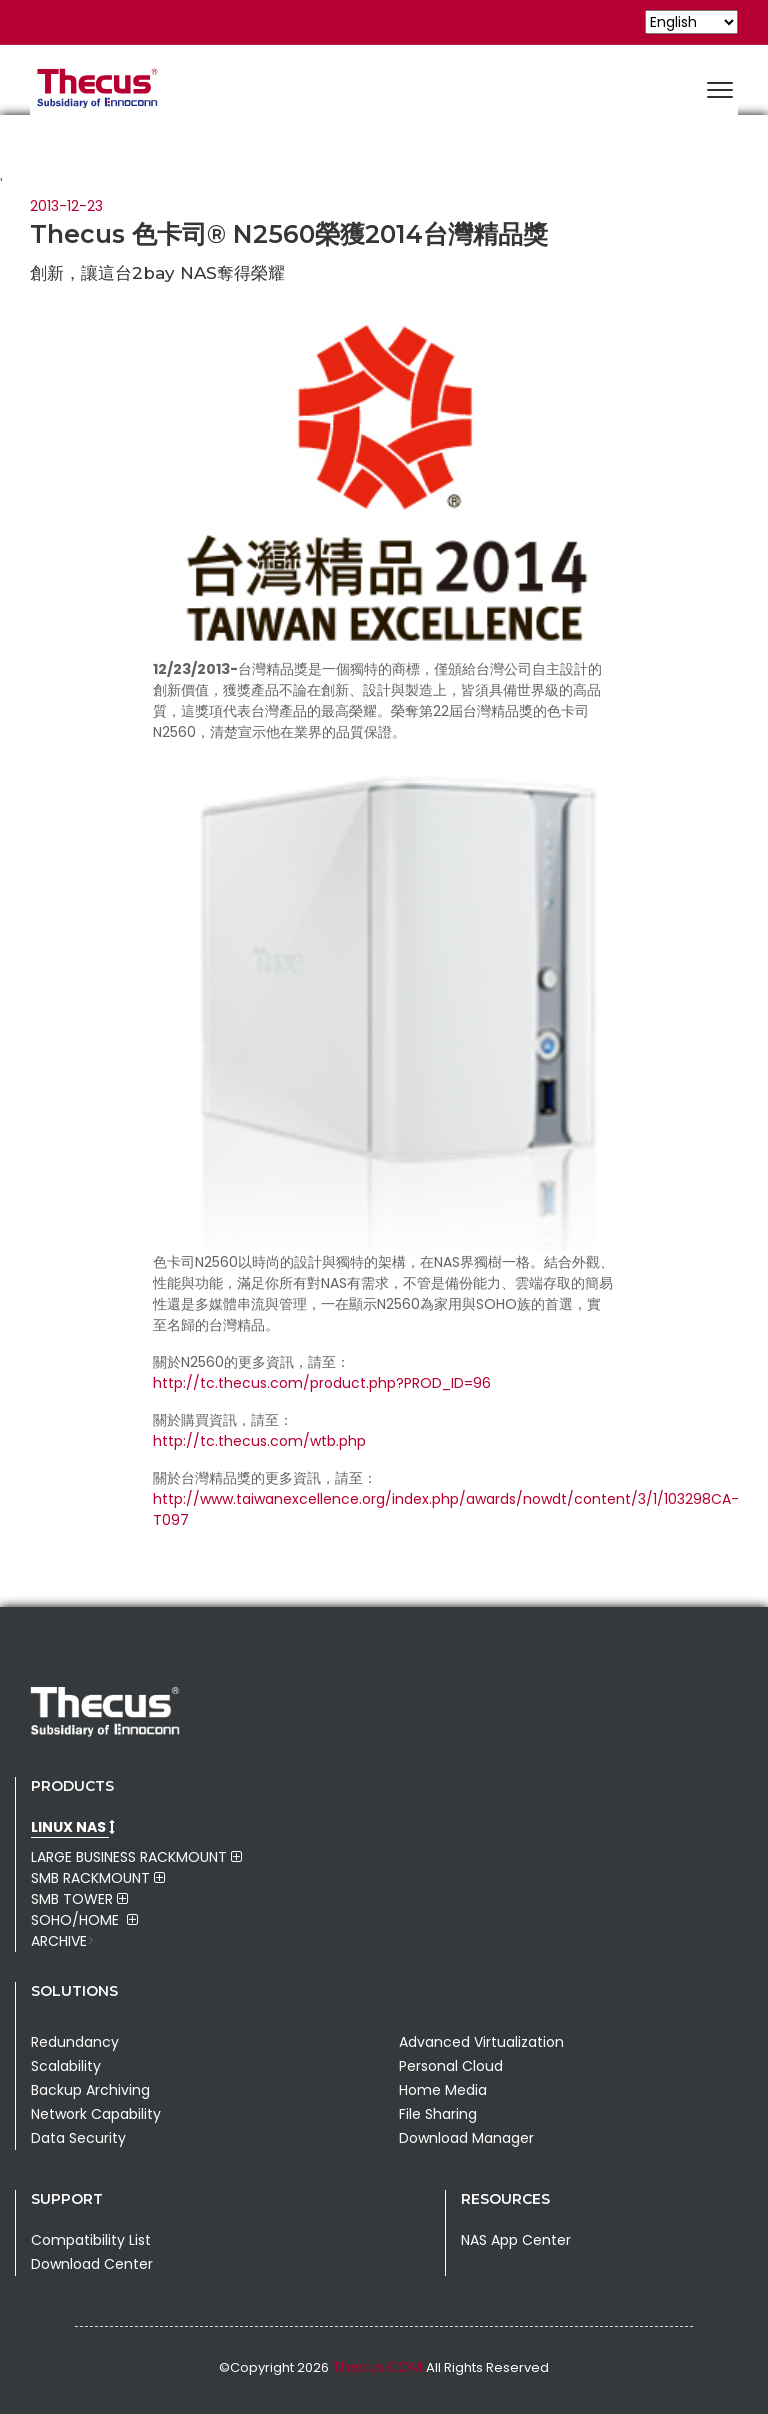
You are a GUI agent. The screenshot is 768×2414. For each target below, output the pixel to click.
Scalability (66, 2066)
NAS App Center (516, 2240)
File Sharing (438, 2114)
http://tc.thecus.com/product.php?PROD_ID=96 (322, 1383)
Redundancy (75, 2042)
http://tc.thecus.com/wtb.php (259, 1441)
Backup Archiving (90, 2090)
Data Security (78, 2138)
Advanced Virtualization (481, 2042)
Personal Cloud (451, 2066)
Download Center (92, 2264)
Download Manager (466, 2138)
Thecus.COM (379, 2367)
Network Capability (96, 2114)
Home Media (443, 2090)
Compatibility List (91, 2240)
